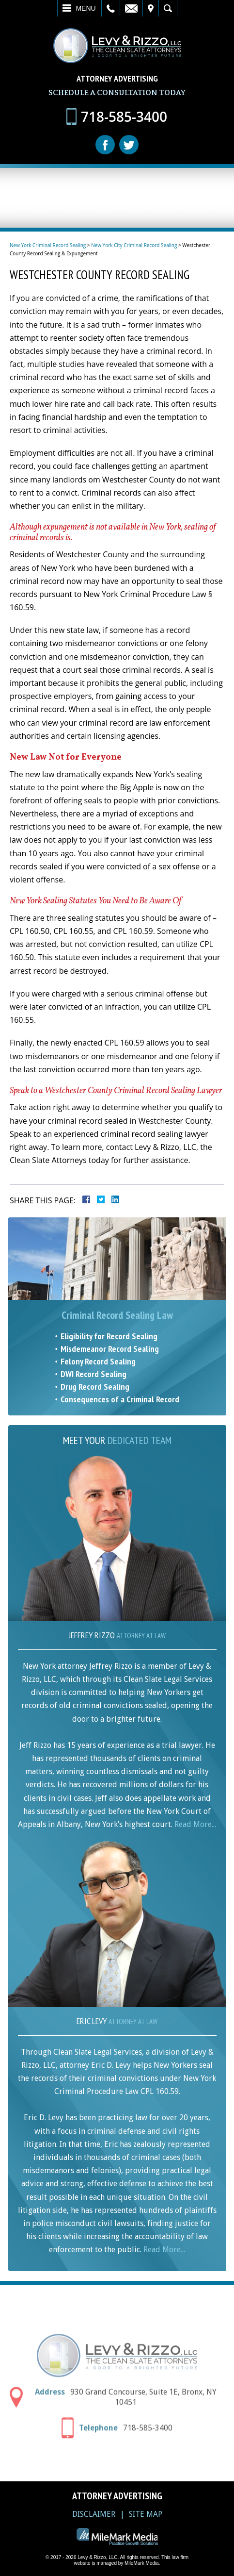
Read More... (195, 1824)
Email (131, 8)
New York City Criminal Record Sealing (134, 245)
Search (168, 8)
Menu (85, 8)
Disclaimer (93, 2514)
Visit (150, 8)
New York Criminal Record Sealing (48, 245)
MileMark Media (142, 2563)
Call (111, 8)
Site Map (145, 2514)
